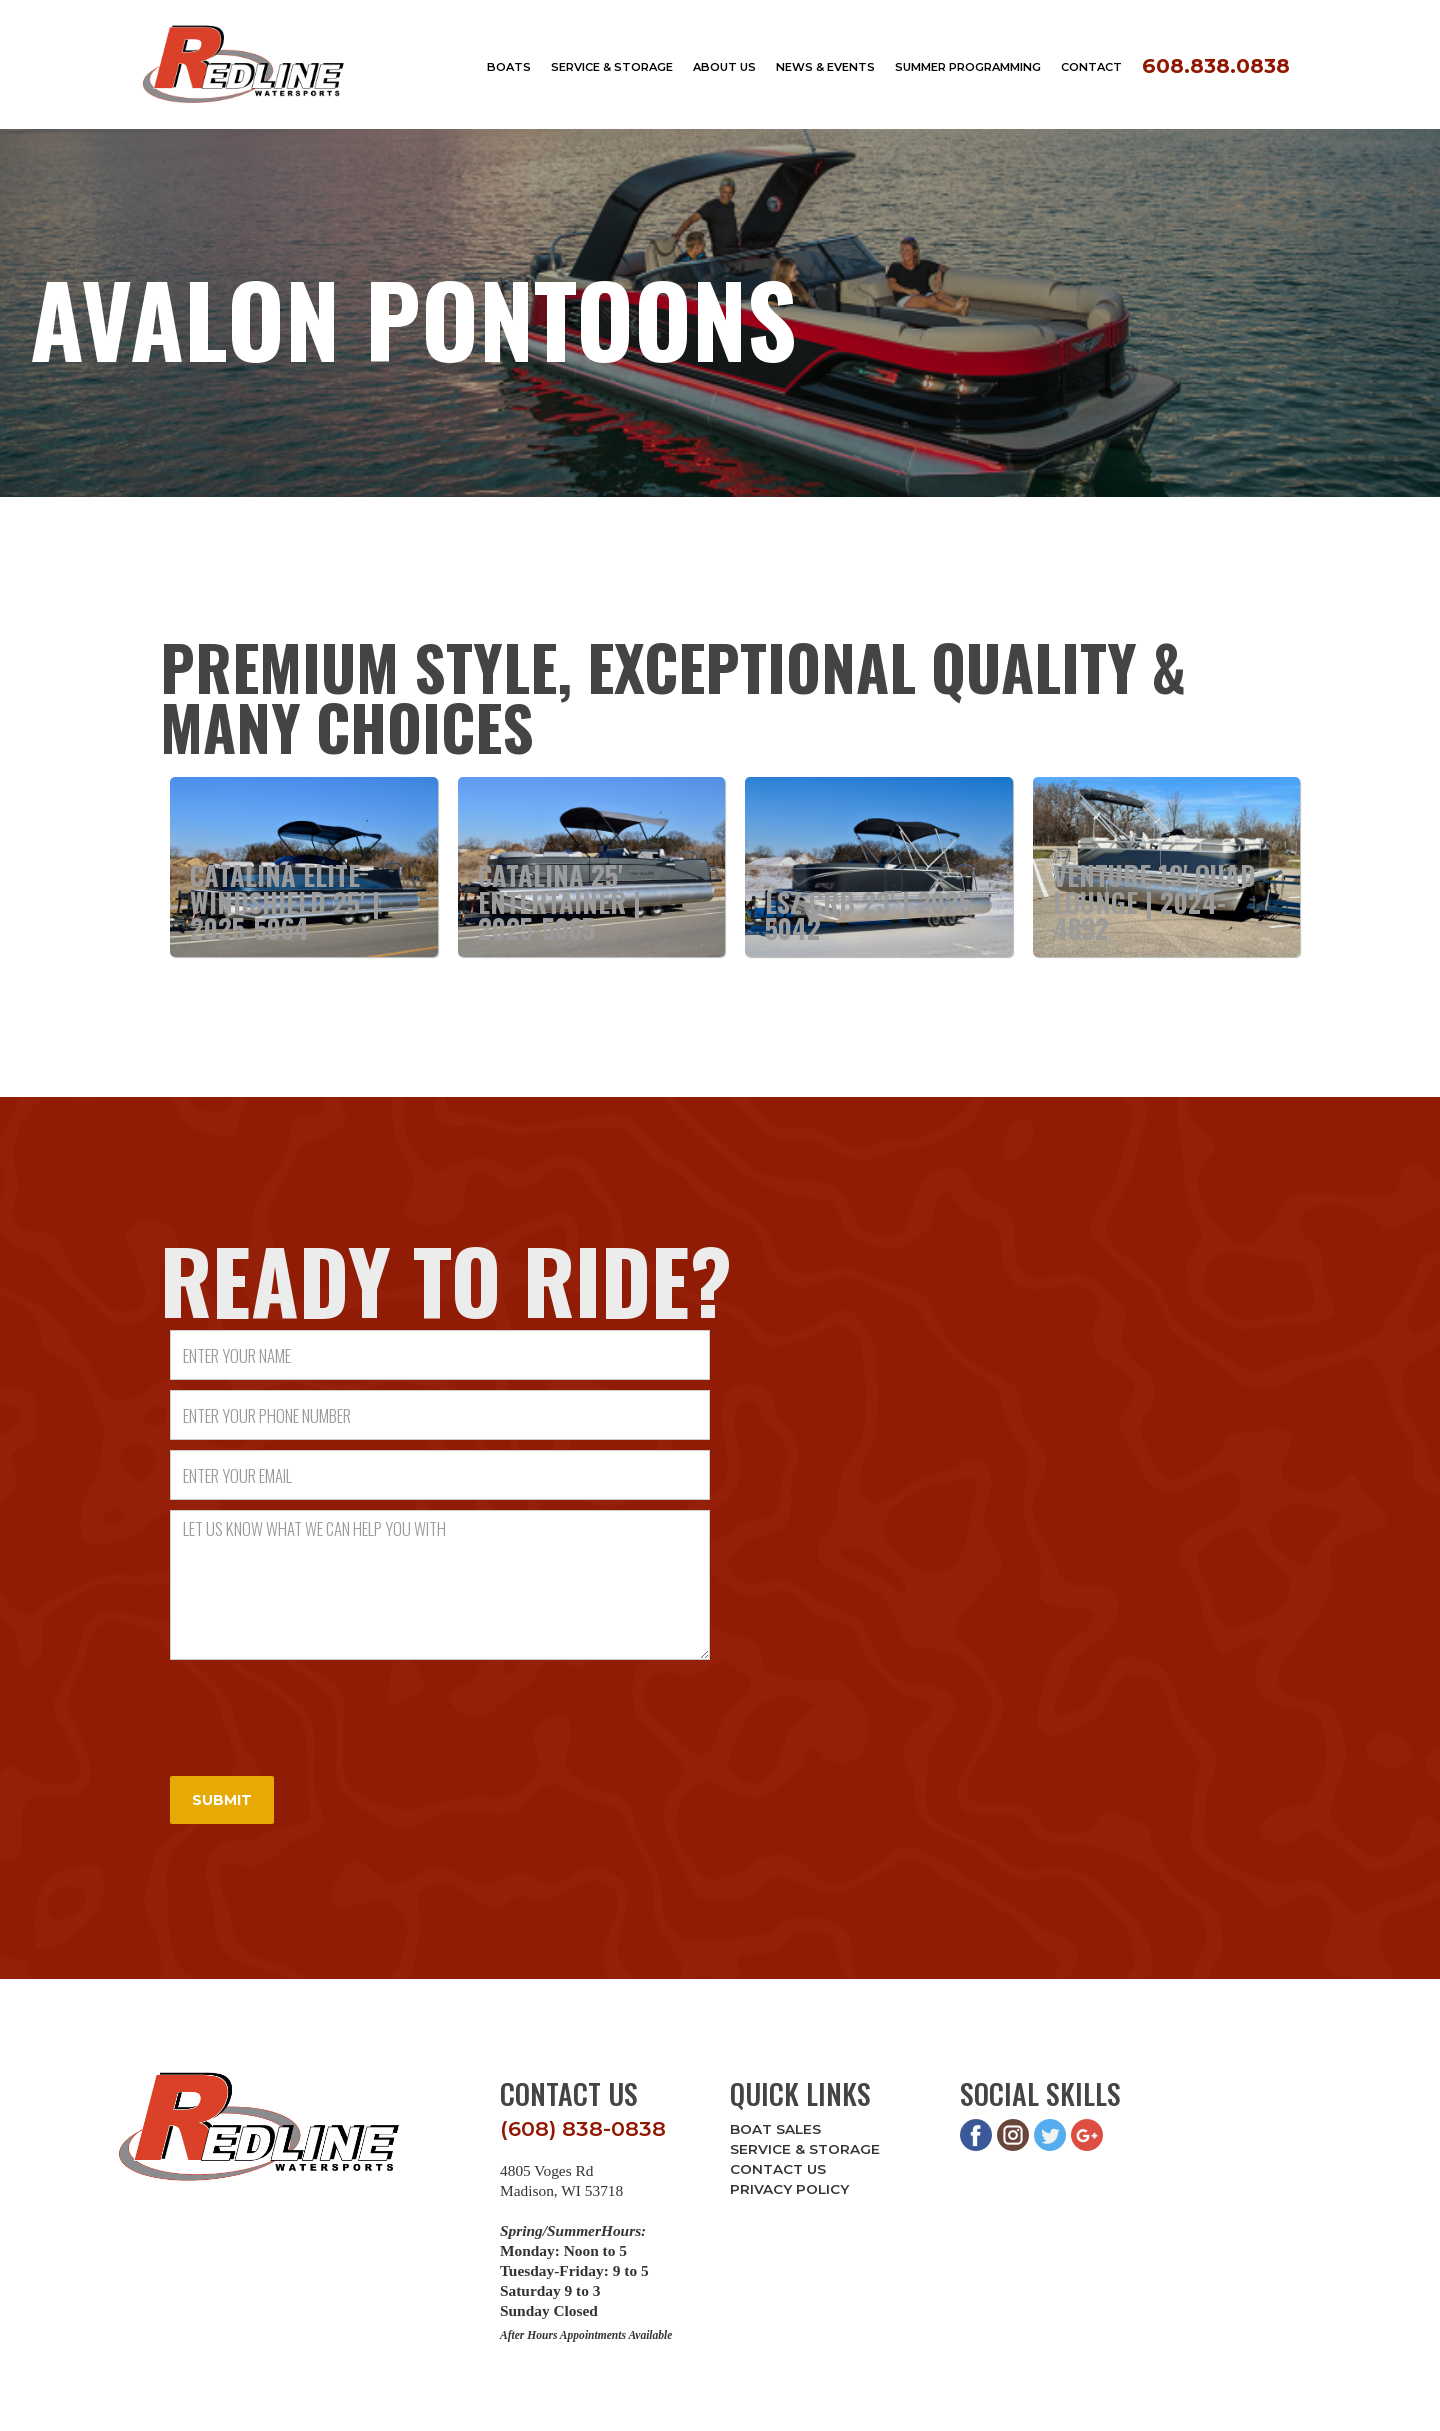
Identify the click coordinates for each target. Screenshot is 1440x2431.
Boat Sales (775, 2129)
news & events (825, 67)
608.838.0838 (1216, 65)
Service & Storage (805, 2149)
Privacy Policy (789, 2189)
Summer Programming (968, 67)
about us (724, 67)
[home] (244, 64)
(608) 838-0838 (583, 2128)
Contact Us (778, 2169)
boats (509, 67)
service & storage (612, 67)
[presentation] (322, 1709)
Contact (1091, 67)
